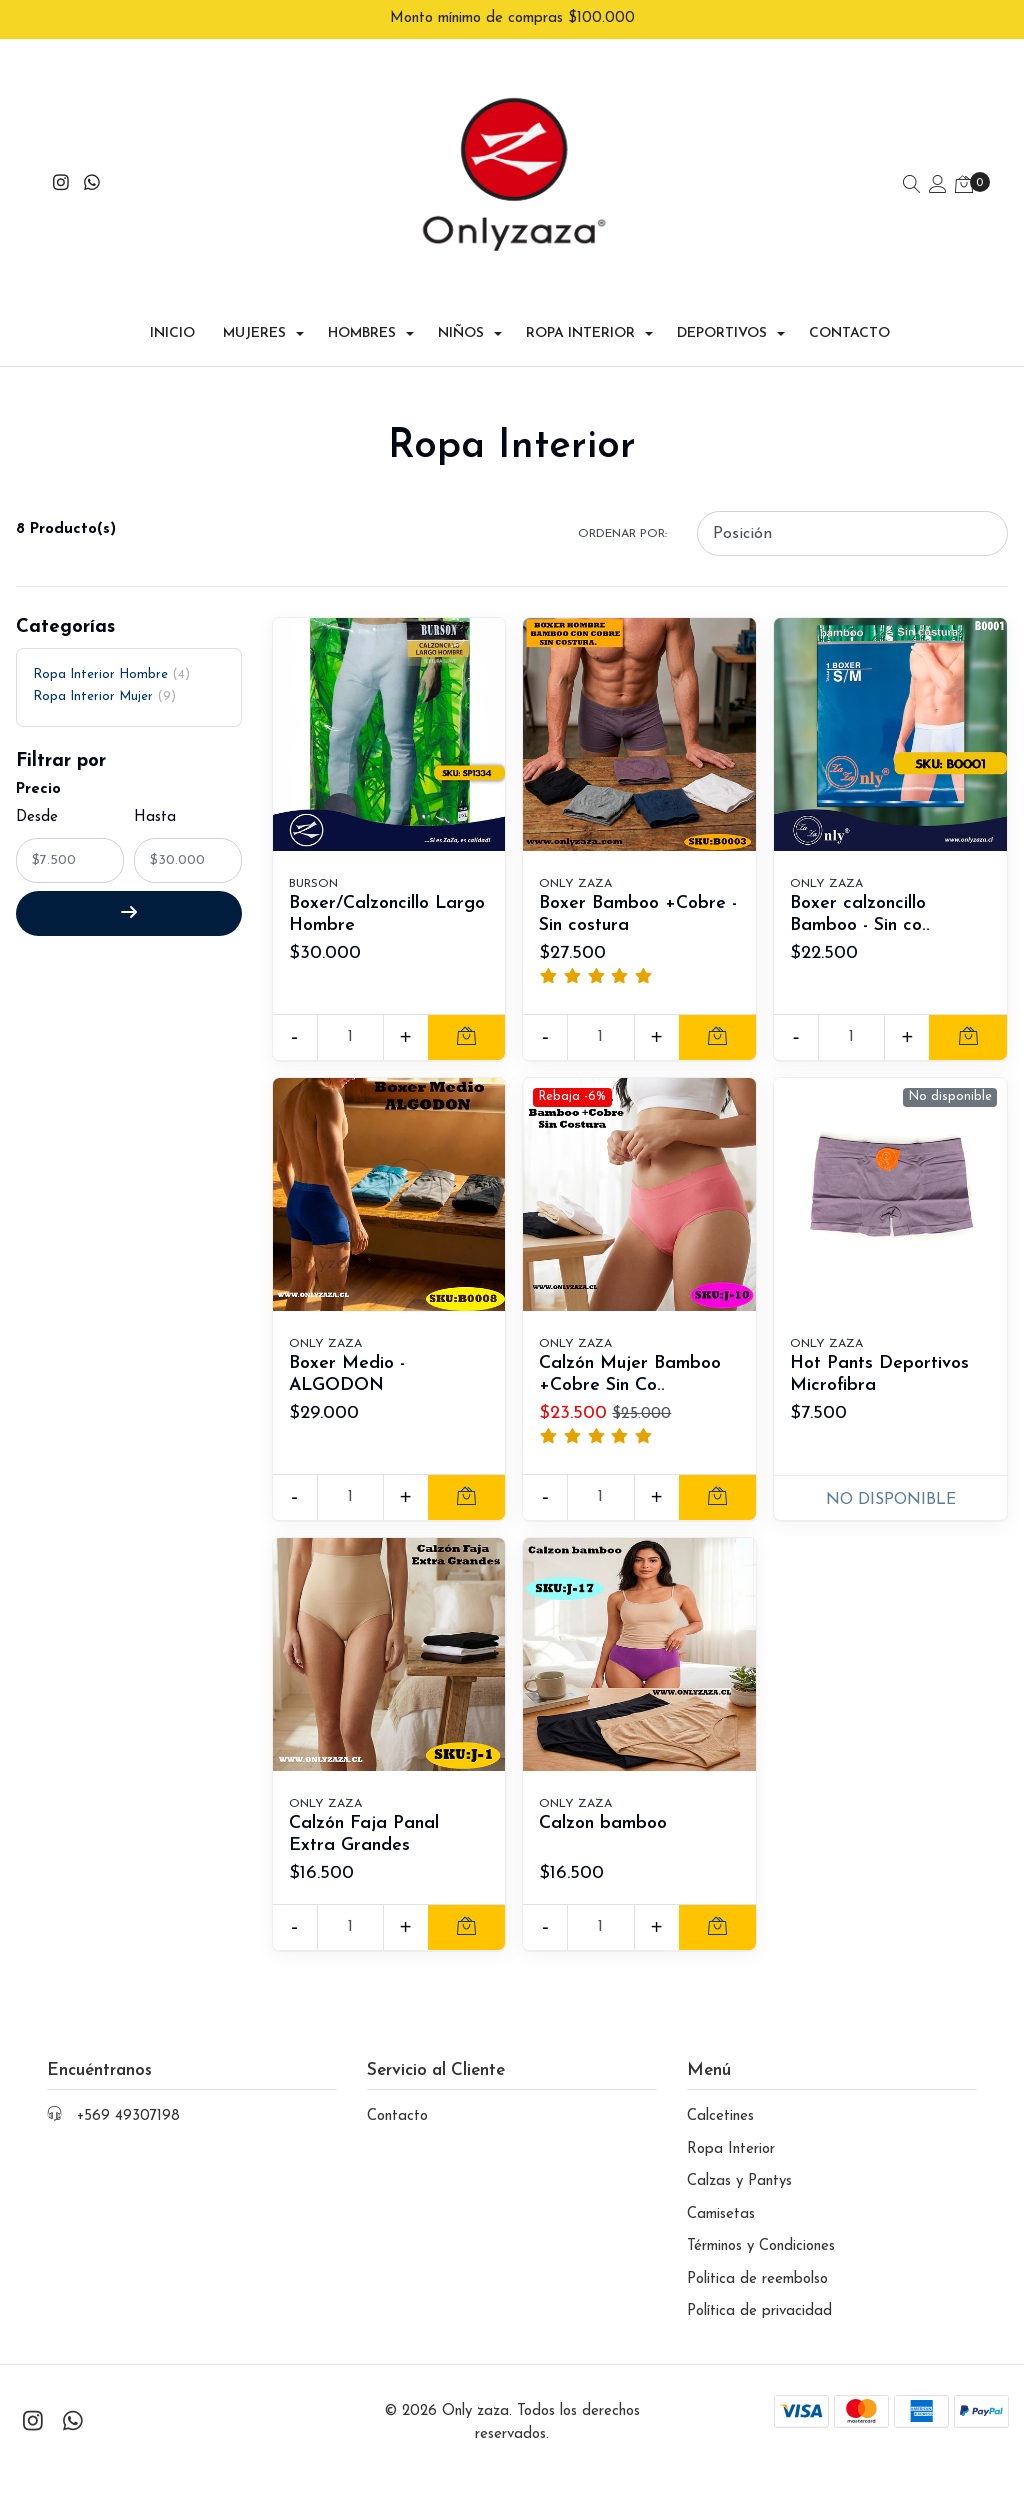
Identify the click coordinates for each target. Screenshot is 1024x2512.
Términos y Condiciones (761, 2224)
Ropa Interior (580, 311)
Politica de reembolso (757, 2256)
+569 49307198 (128, 2094)
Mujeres (254, 311)
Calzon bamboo (606, 1800)
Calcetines (720, 2094)
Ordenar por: (622, 511)
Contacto (849, 311)
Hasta (155, 795)
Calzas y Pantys (739, 2159)
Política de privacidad (759, 2289)
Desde (37, 795)
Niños (461, 311)
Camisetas (721, 2191)
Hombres (362, 311)
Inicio (172, 311)
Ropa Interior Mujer (104, 674)
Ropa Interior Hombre (111, 651)
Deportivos (722, 311)
